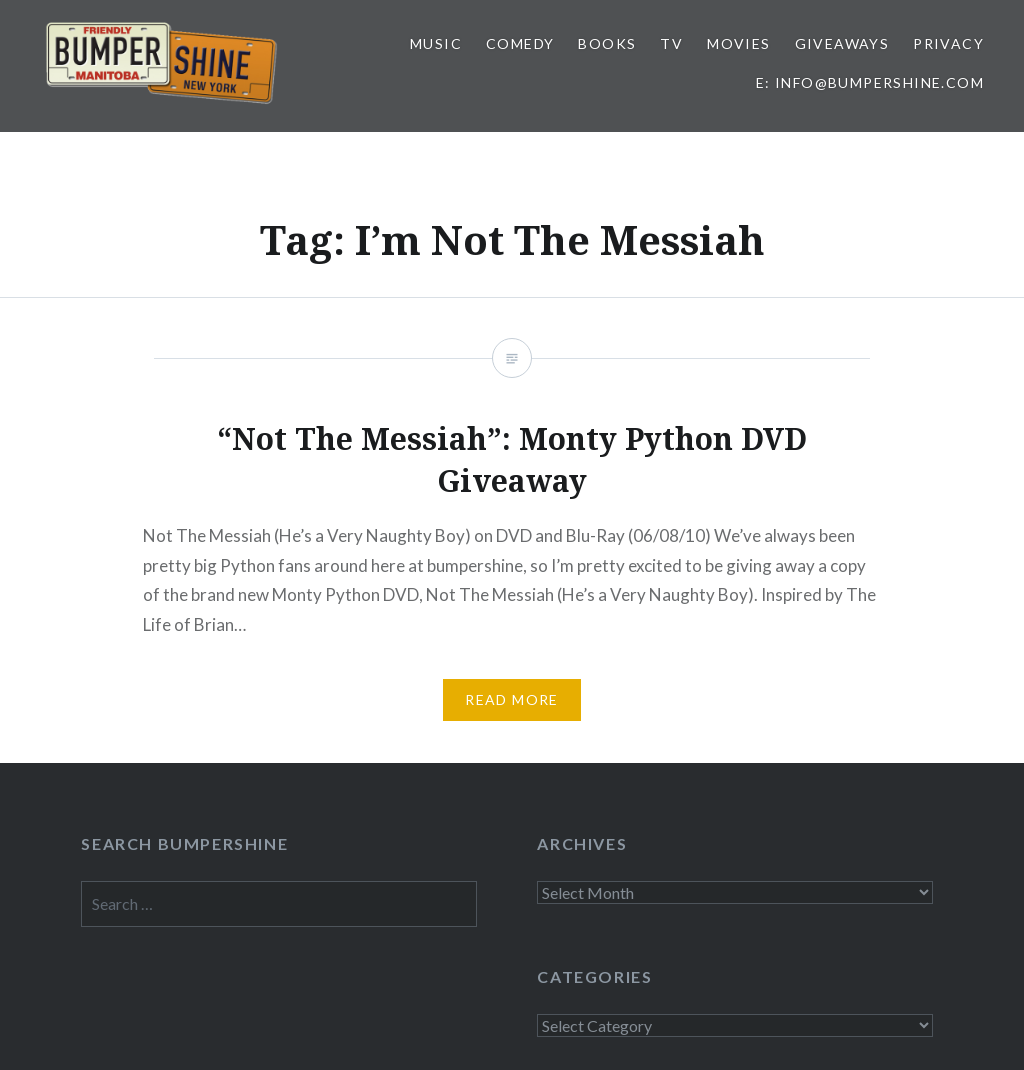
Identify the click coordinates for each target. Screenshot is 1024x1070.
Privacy (948, 43)
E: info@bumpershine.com (870, 82)
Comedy (520, 43)
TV (671, 43)
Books (607, 43)
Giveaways (842, 43)
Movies (738, 43)
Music (436, 43)
